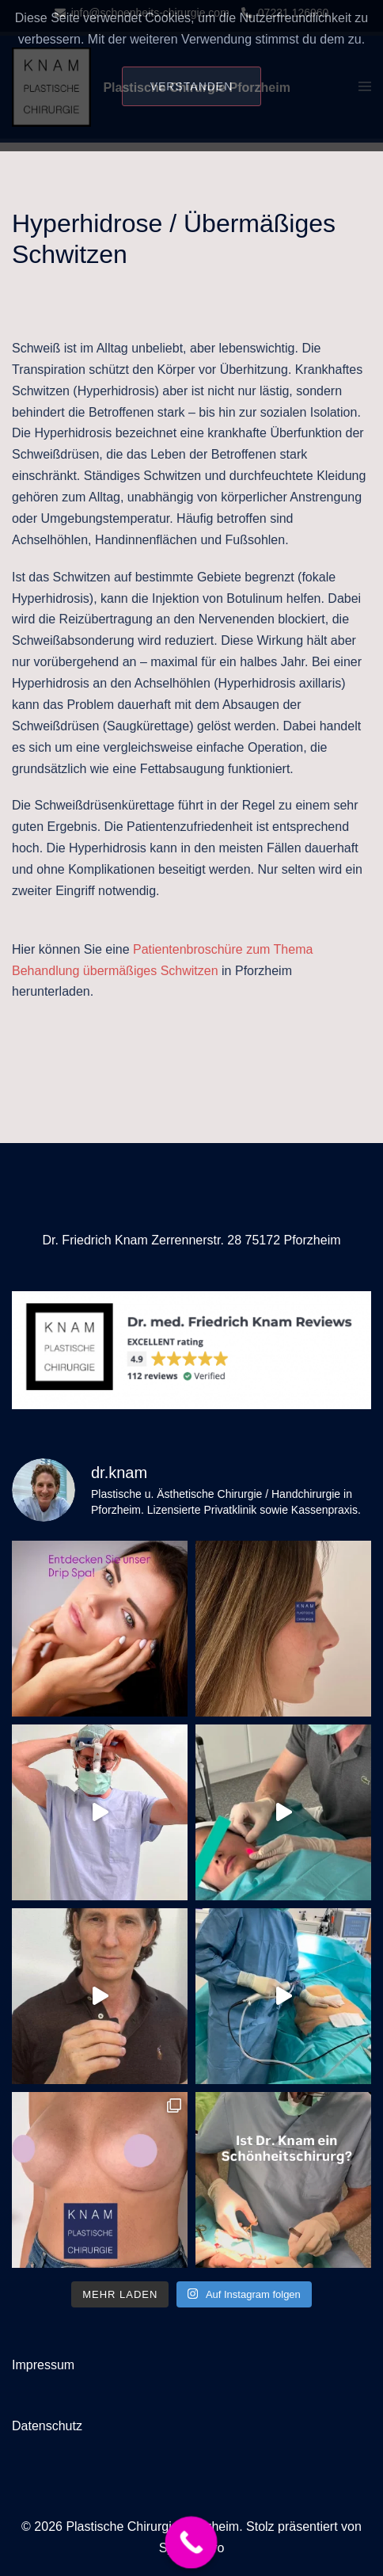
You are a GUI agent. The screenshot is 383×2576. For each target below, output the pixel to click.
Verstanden (191, 86)
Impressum (43, 2365)
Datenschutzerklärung (191, 132)
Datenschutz (47, 2426)
